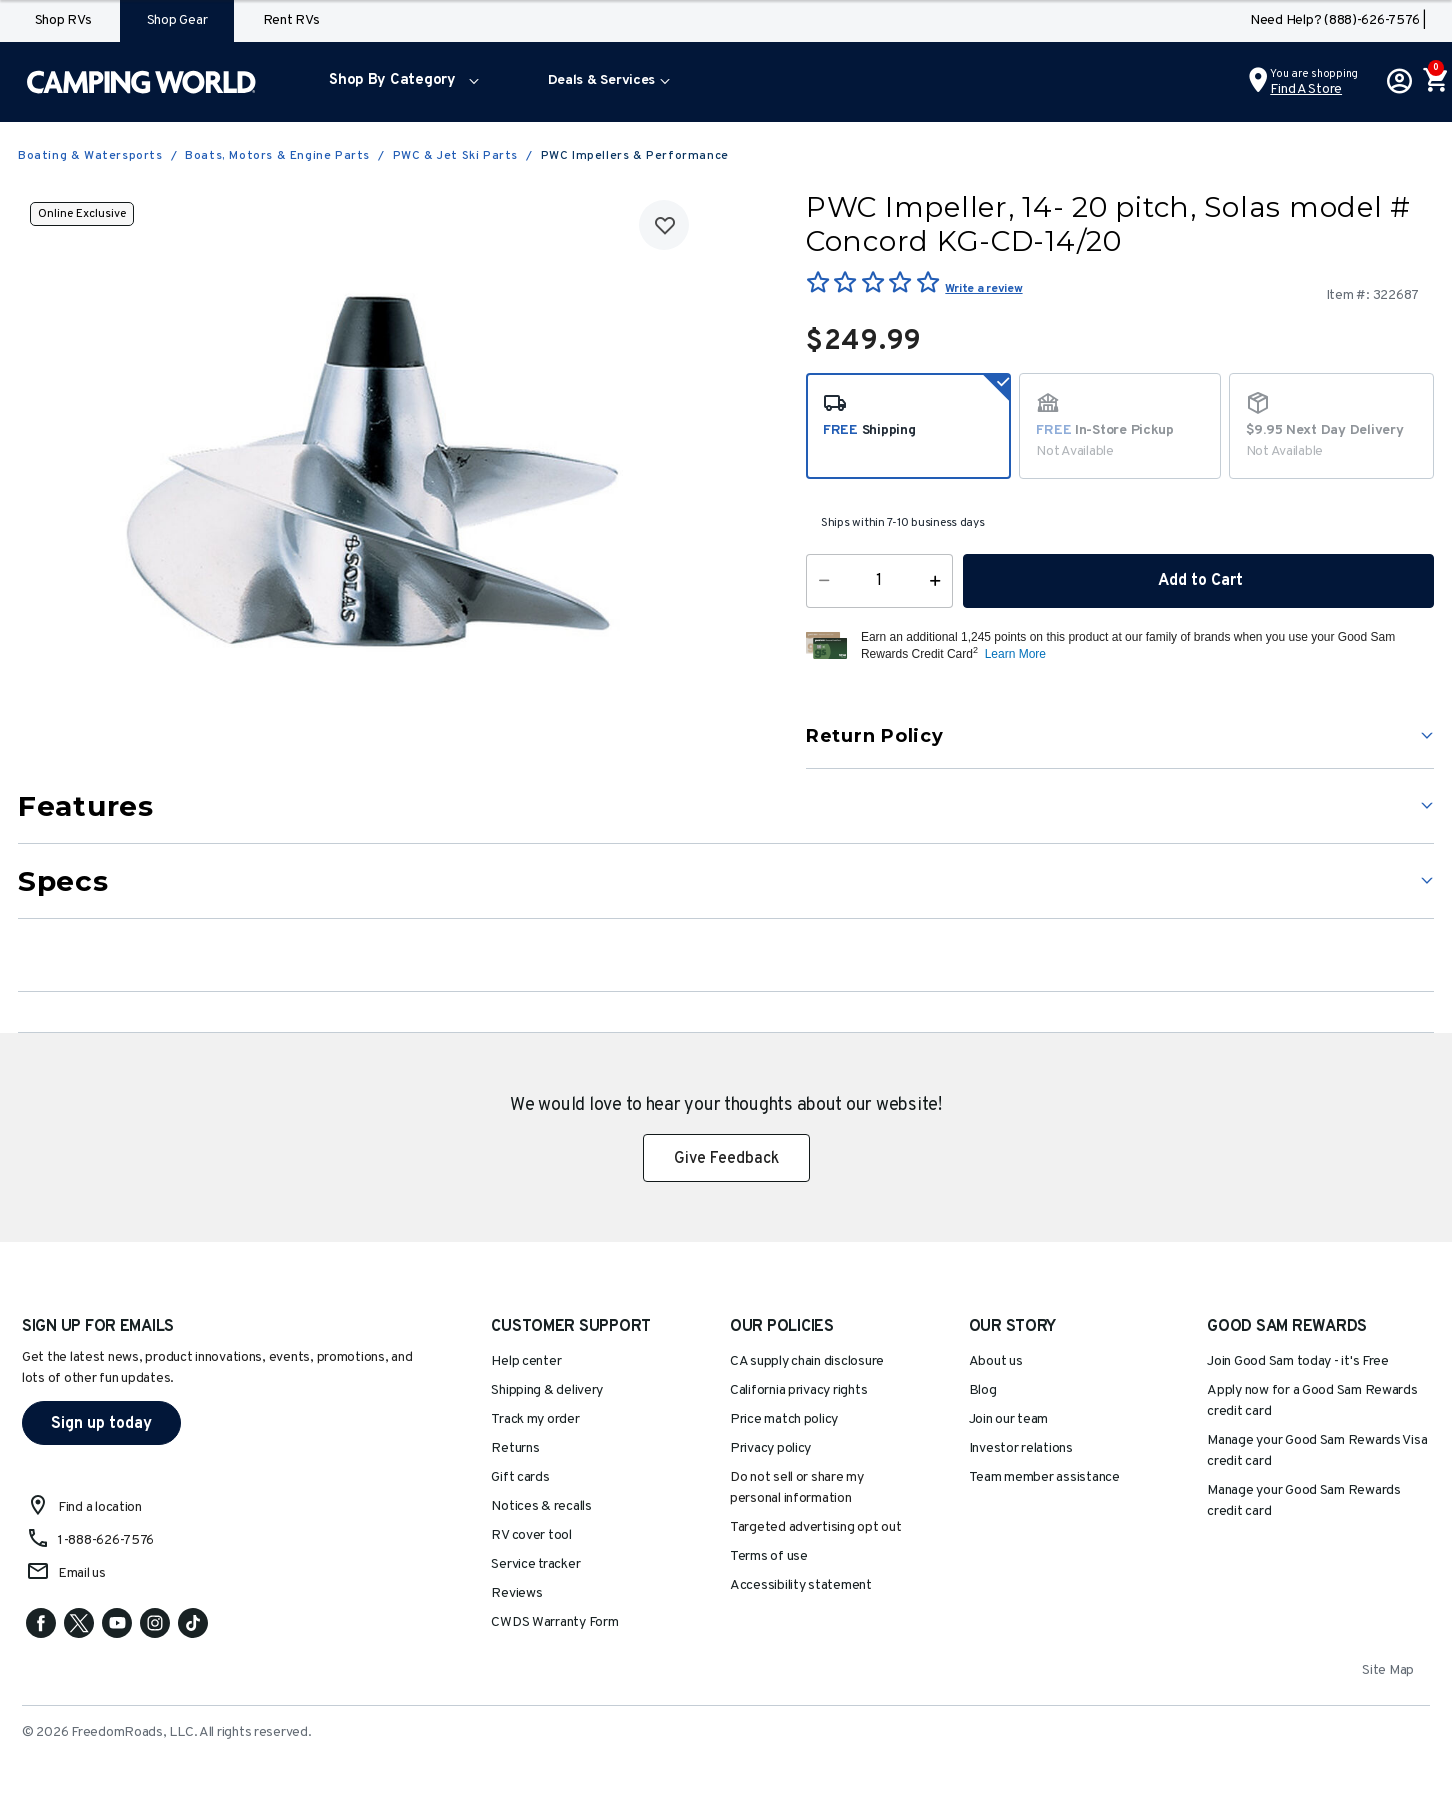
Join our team (1009, 1419)
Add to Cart (1199, 581)
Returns (515, 1448)
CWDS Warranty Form (554, 1622)
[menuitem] (399, 82)
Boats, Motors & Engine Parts (277, 156)
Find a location (100, 1507)
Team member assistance (1044, 1477)
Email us (82, 1573)
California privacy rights (798, 1390)
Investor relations (1021, 1448)
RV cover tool (531, 1535)
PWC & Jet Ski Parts (455, 156)
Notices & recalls (541, 1506)
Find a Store (1306, 89)
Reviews (516, 1593)
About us (996, 1361)
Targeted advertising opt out (815, 1527)
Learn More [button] (1015, 654)
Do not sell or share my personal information (797, 1488)
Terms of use (769, 1556)
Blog (983, 1390)
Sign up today (101, 1424)
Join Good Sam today (1298, 1361)
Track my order (535, 1419)
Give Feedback (726, 1159)
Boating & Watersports (90, 156)
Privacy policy (770, 1448)
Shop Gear (177, 20)
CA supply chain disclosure (807, 1361)
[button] (399, 82)
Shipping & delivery (547, 1390)
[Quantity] (879, 581)
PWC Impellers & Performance (635, 156)
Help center (526, 1361)
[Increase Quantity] (939, 581)
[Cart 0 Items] (1434, 82)
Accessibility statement (801, 1585)
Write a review (983, 289)
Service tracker (535, 1564)
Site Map (1388, 1670)
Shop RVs (63, 20)
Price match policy (784, 1419)
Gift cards (520, 1477)
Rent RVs (291, 20)
